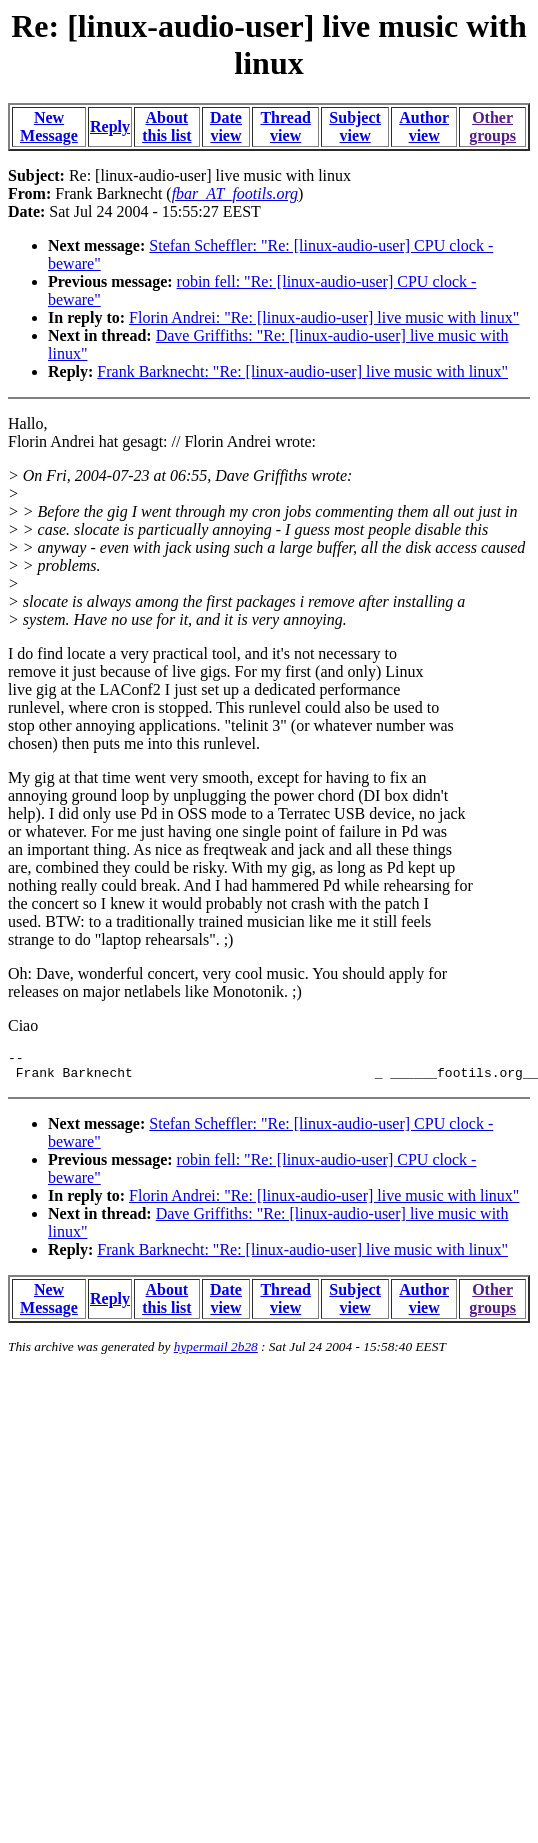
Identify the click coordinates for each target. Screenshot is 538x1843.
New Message (49, 126)
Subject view (355, 126)
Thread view (285, 126)
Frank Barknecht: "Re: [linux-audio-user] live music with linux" (302, 371)
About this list (166, 126)
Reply (110, 126)
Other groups (492, 126)
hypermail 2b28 (216, 1352)
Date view (226, 126)
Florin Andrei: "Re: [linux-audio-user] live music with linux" (324, 317)
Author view (424, 126)
